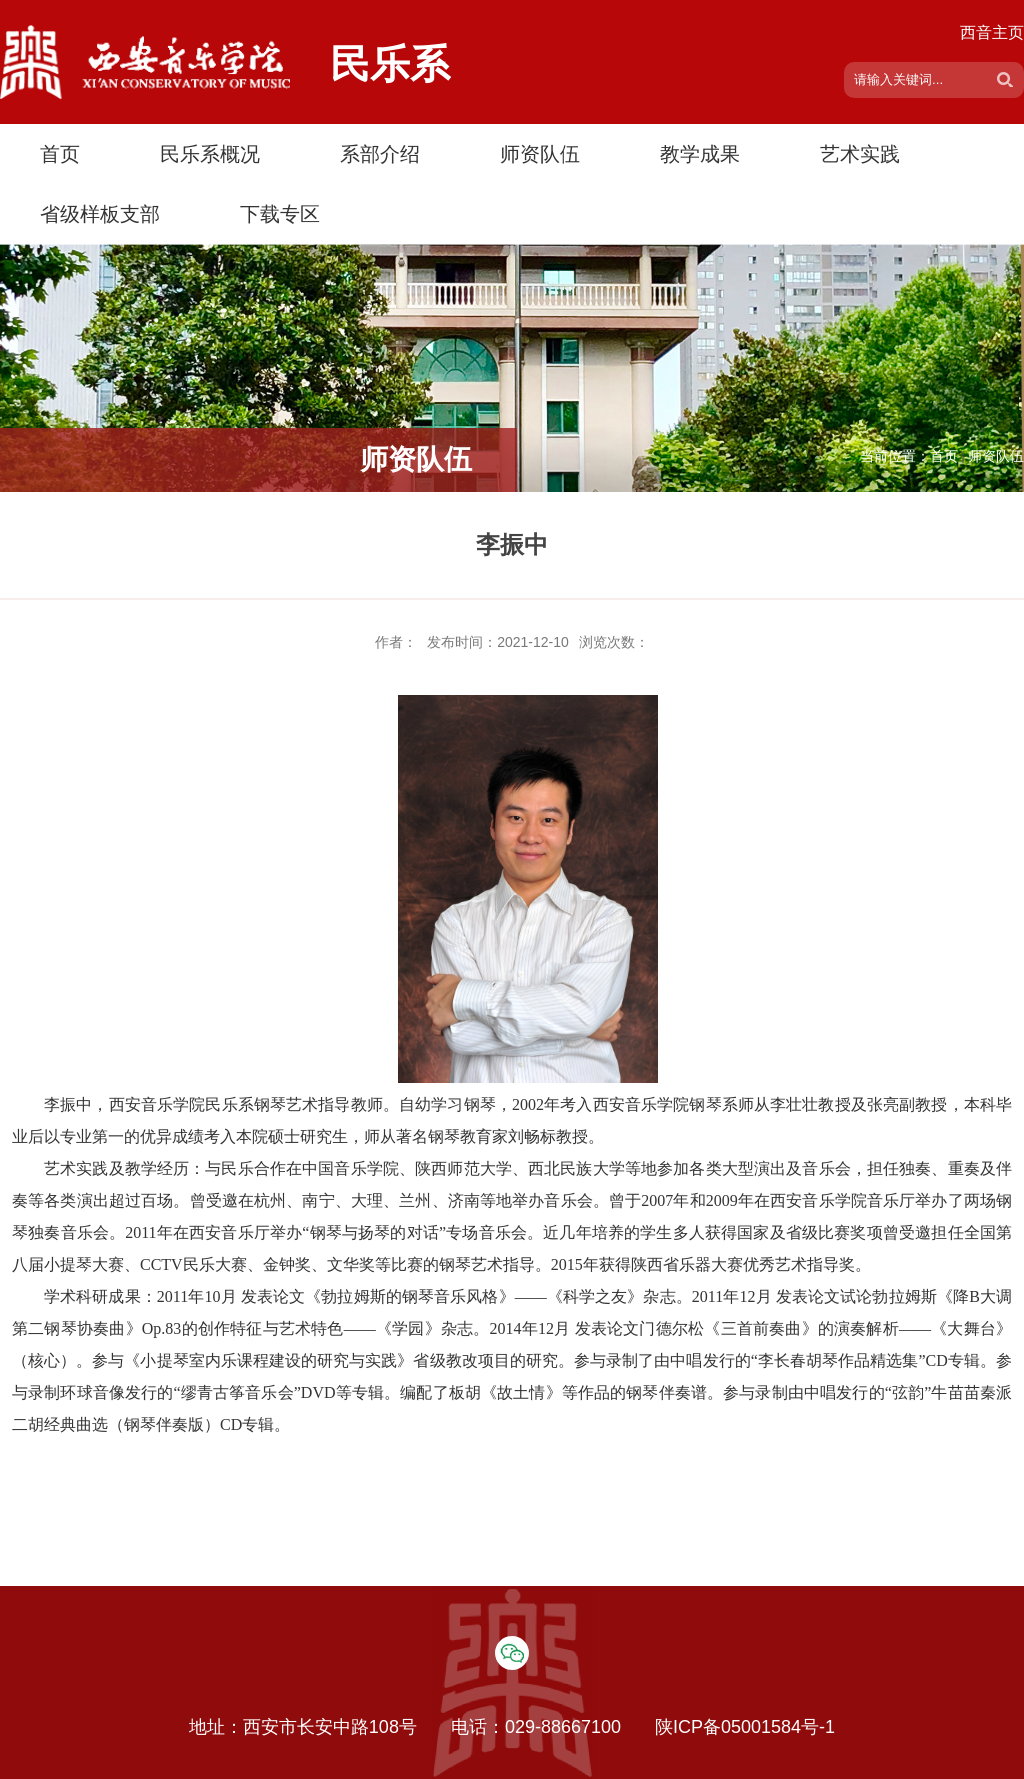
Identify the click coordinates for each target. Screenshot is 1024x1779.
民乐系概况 (210, 154)
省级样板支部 (100, 214)
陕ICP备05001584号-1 (745, 1727)
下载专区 (280, 214)
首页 (60, 154)
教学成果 (700, 154)
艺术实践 (860, 154)
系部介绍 (380, 154)
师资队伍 (540, 154)
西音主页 (992, 32)
